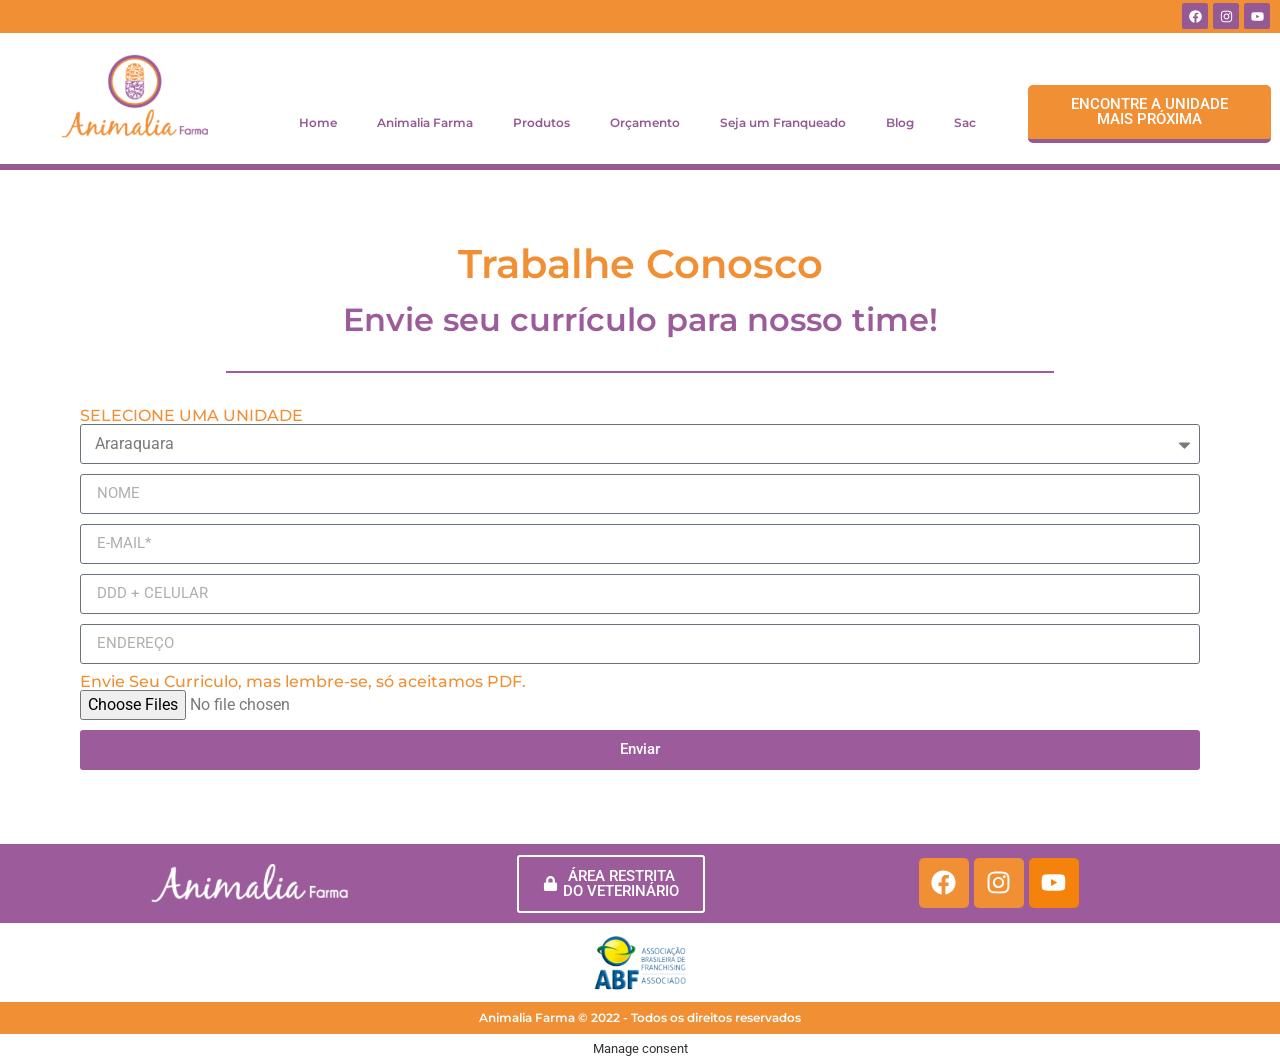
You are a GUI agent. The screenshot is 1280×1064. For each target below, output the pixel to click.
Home (318, 122)
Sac (965, 122)
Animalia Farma (425, 122)
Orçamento (645, 122)
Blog (900, 122)
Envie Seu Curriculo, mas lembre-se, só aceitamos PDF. (303, 682)
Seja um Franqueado (783, 122)
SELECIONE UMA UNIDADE (191, 416)
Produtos (541, 122)
